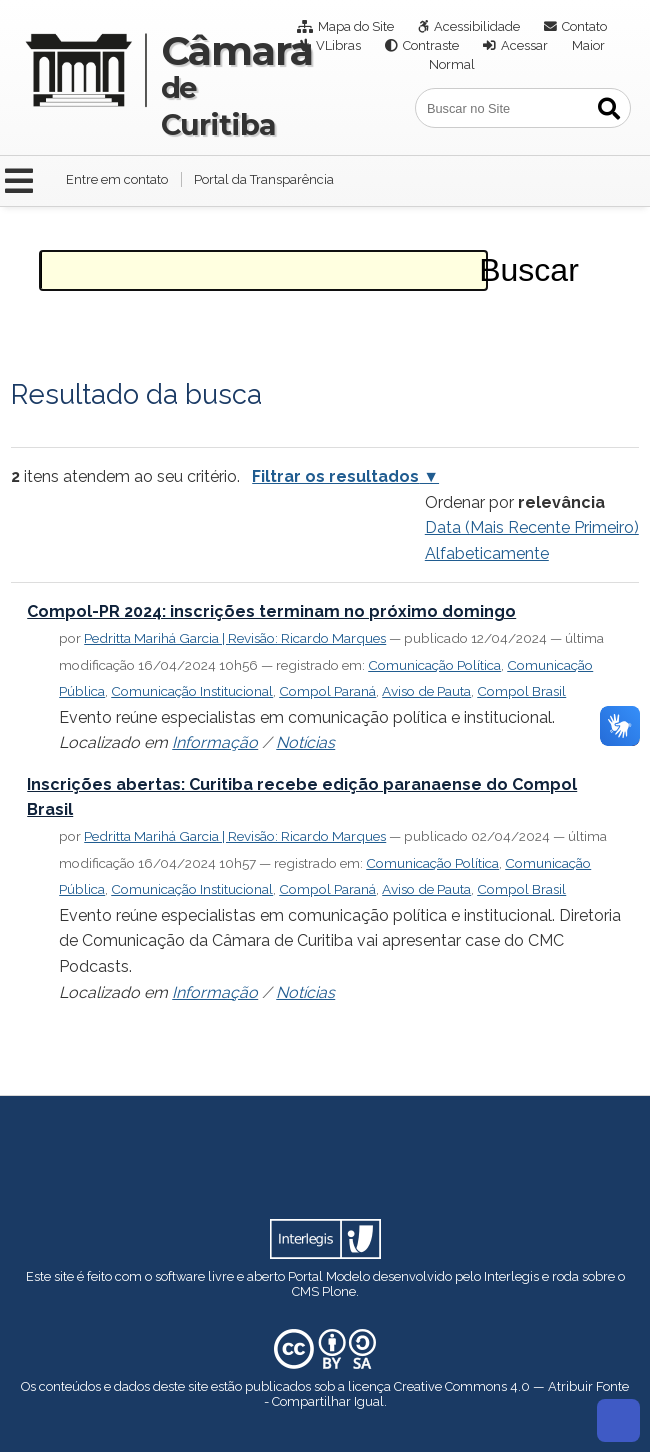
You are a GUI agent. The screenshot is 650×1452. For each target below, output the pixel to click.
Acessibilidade (477, 26)
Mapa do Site (356, 26)
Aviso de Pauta (426, 691)
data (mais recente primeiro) (532, 527)
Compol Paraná (327, 691)
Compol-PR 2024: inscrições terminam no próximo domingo (271, 611)
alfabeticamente (487, 553)
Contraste (431, 45)
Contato (584, 26)
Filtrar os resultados (335, 476)
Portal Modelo (329, 1276)
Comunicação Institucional (192, 691)
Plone (339, 1291)
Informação (215, 742)
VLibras (338, 45)
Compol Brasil (521, 691)
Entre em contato (117, 179)
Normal (452, 64)
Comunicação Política (434, 665)
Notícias (305, 742)
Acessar (524, 45)
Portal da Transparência (264, 179)
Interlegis (511, 1276)
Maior (588, 45)
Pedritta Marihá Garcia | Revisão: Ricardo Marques (235, 638)
